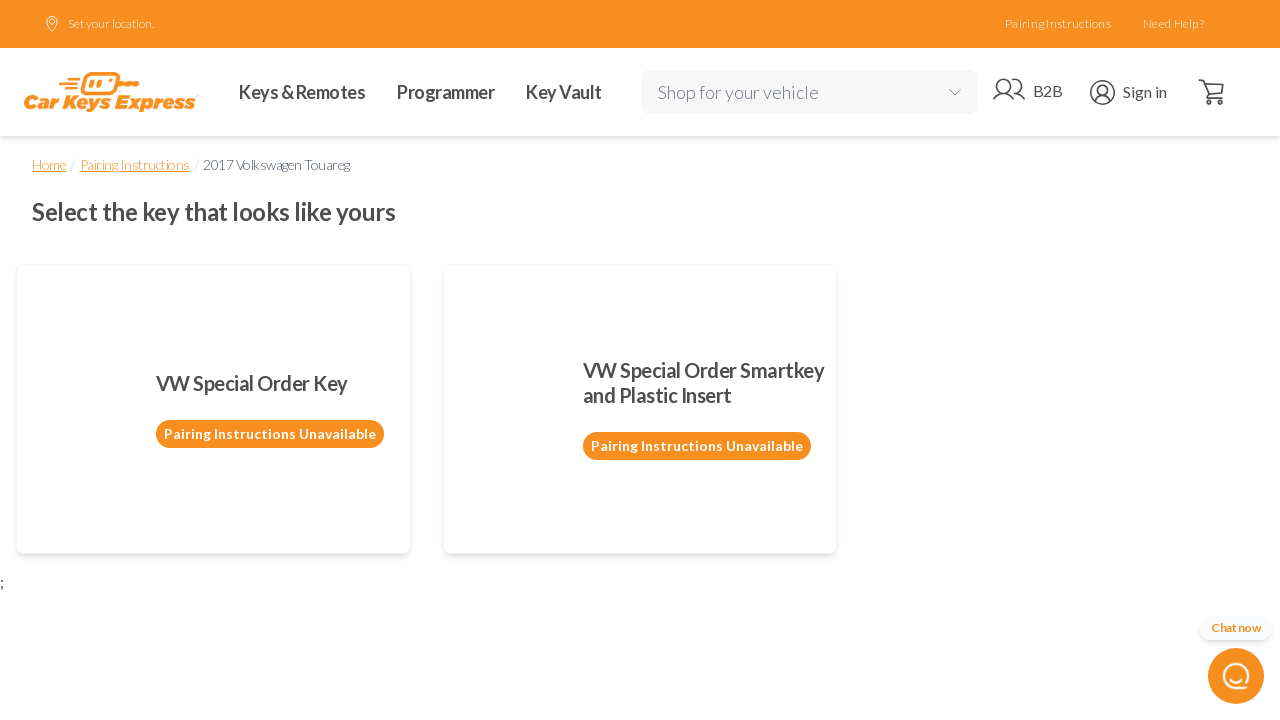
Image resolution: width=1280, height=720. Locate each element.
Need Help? (1173, 23)
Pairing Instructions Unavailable (270, 433)
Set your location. (99, 24)
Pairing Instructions (1058, 23)
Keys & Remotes (302, 92)
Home (49, 164)
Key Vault (564, 92)
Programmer (445, 92)
